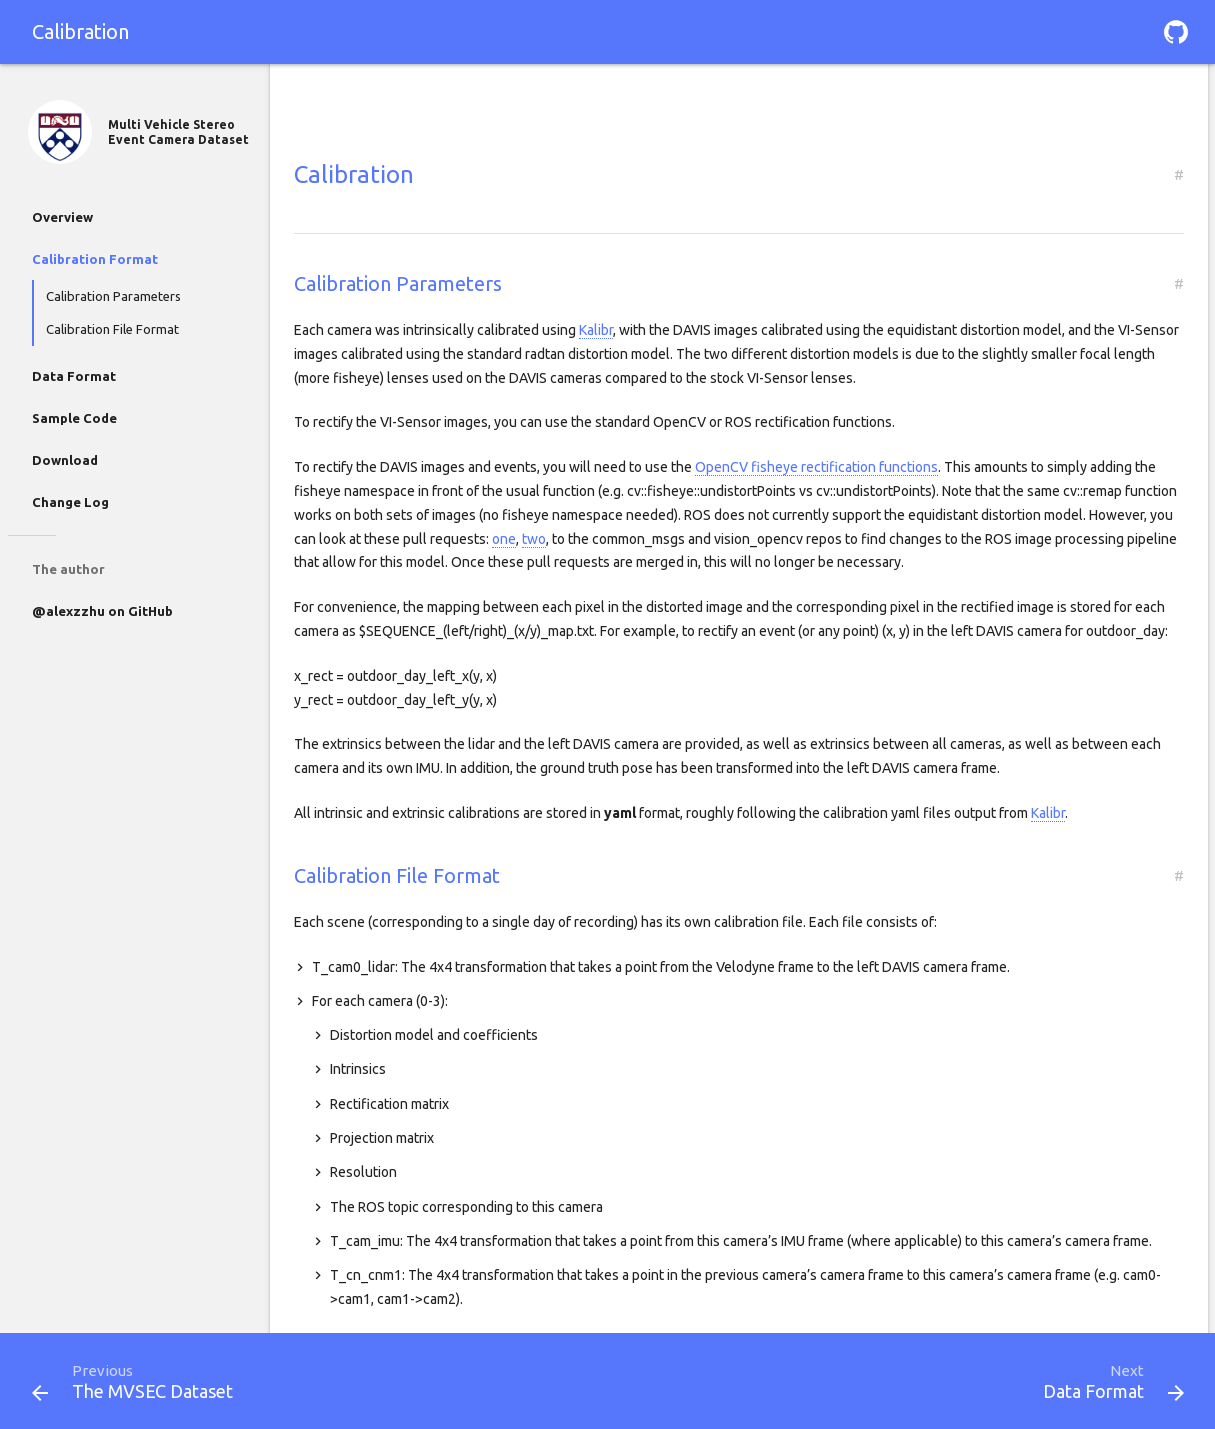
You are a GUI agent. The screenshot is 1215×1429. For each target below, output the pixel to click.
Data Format (74, 376)
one (504, 539)
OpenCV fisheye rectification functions (816, 467)
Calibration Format (95, 259)
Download (65, 460)
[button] (1176, 32)
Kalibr (596, 330)
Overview (62, 217)
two (534, 539)
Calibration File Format (112, 329)
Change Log (70, 502)
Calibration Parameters (113, 296)
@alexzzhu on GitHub (102, 611)
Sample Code (74, 418)
